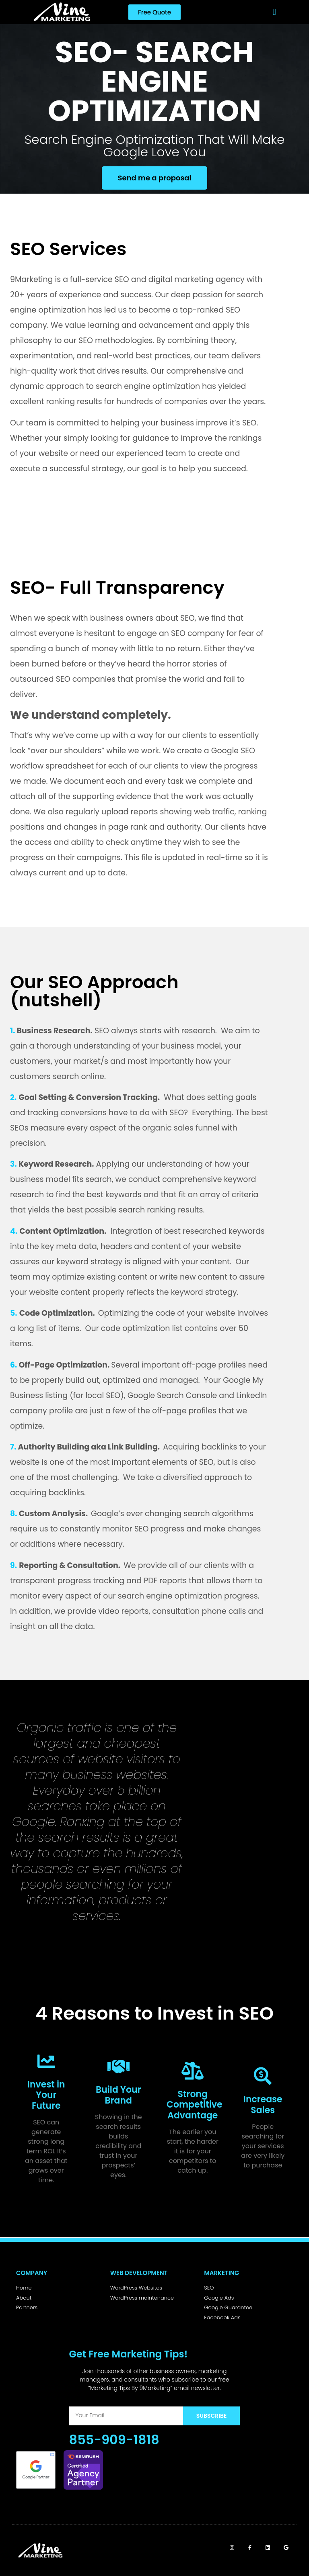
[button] (274, 12)
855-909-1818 (114, 2440)
